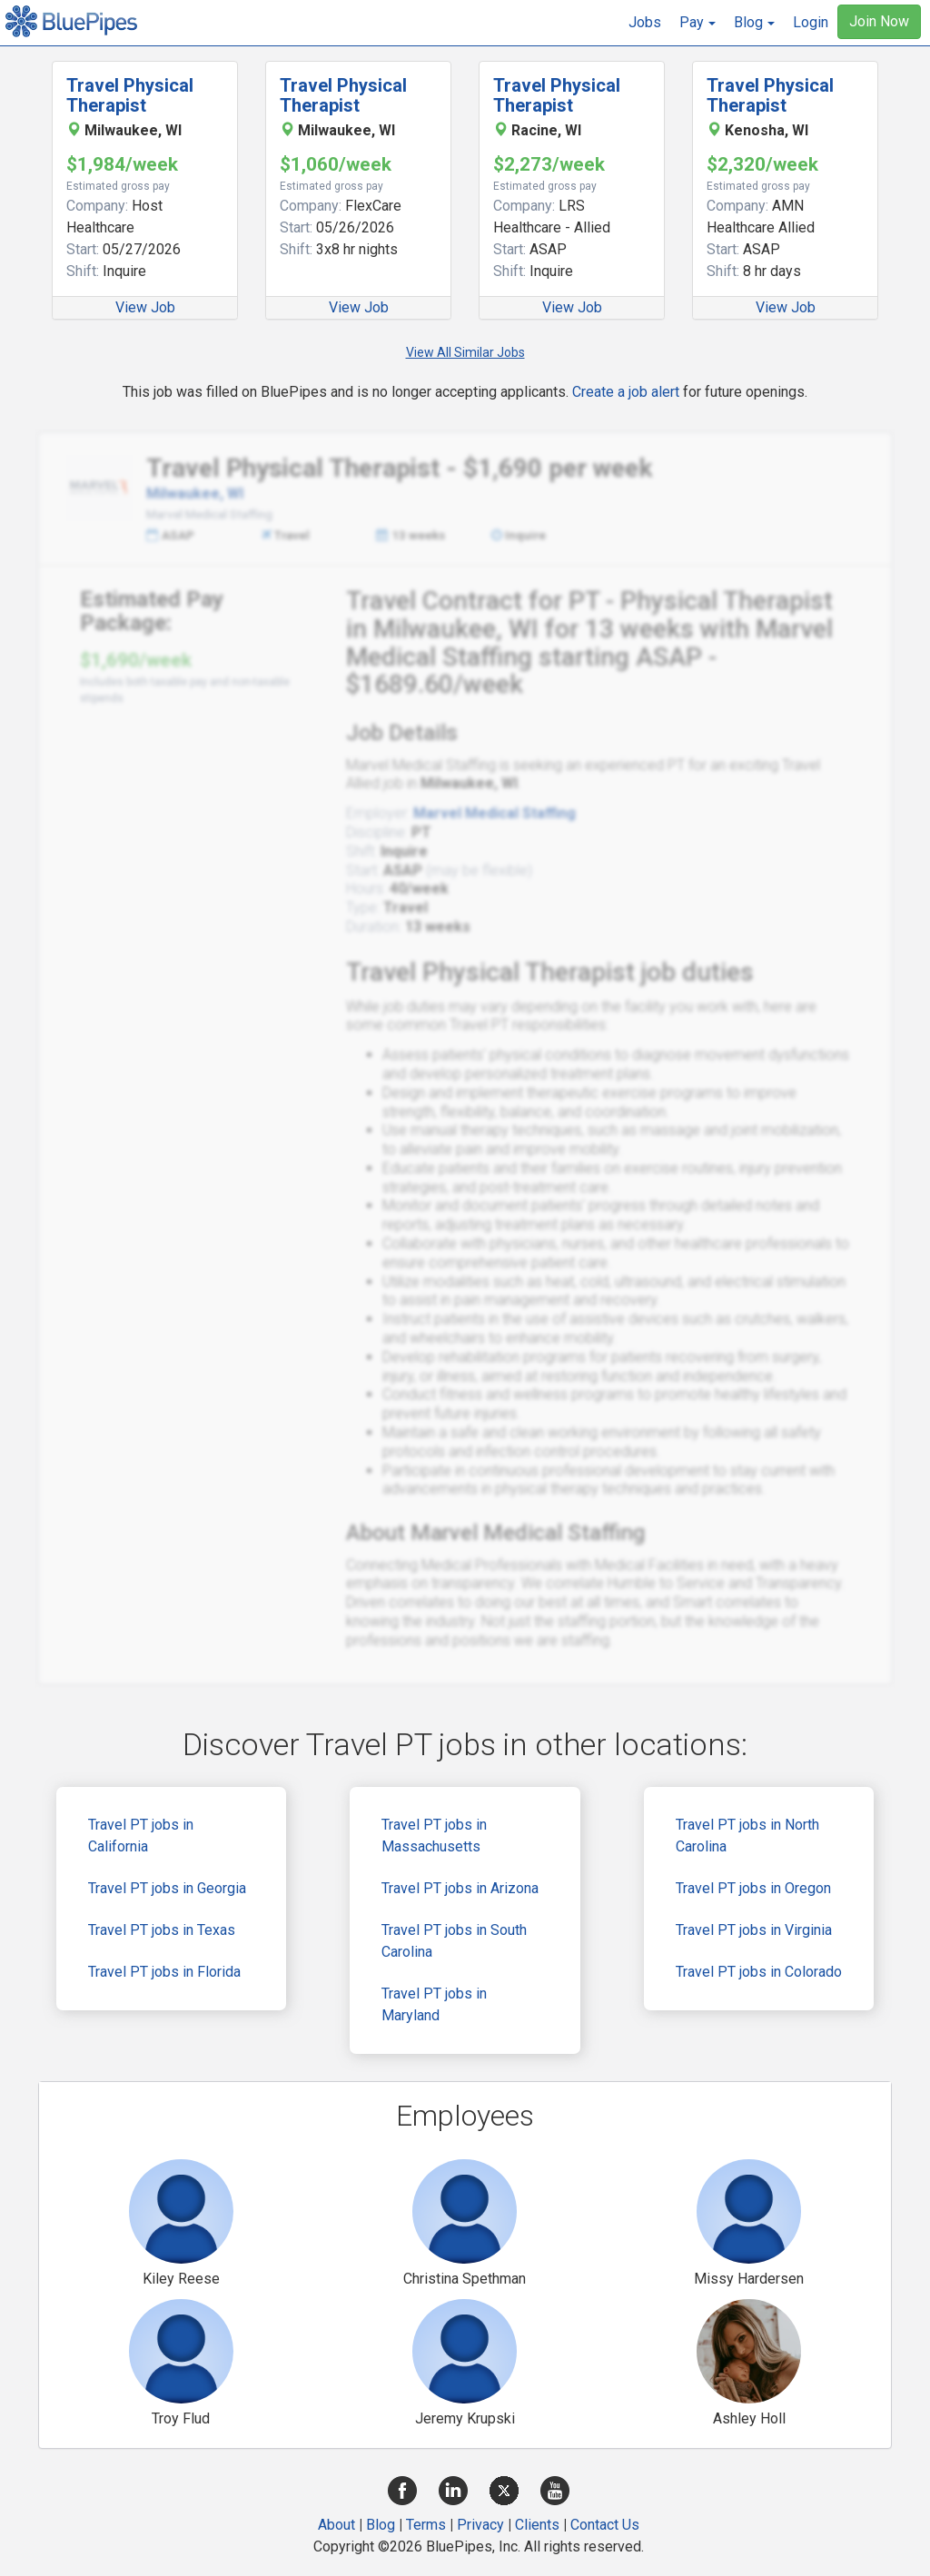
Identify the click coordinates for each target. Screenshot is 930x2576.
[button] (697, 22)
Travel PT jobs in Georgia (167, 1888)
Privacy (480, 2524)
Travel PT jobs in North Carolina (747, 1835)
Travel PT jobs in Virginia (754, 1930)
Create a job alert (625, 391)
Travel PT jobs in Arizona (460, 1888)
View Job (145, 307)
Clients (537, 2524)
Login (810, 22)
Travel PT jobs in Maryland (434, 2004)
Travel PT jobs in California (140, 1835)
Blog (380, 2524)
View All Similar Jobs (465, 352)
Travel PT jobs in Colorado (759, 1971)
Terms (426, 2524)
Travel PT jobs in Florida (164, 1971)
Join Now (879, 21)
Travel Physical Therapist (129, 95)
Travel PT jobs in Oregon (753, 1888)
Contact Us (604, 2524)
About (336, 2524)
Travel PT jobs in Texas (161, 1930)
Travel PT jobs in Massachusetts (434, 1835)
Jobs (644, 22)
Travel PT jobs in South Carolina (454, 1940)
